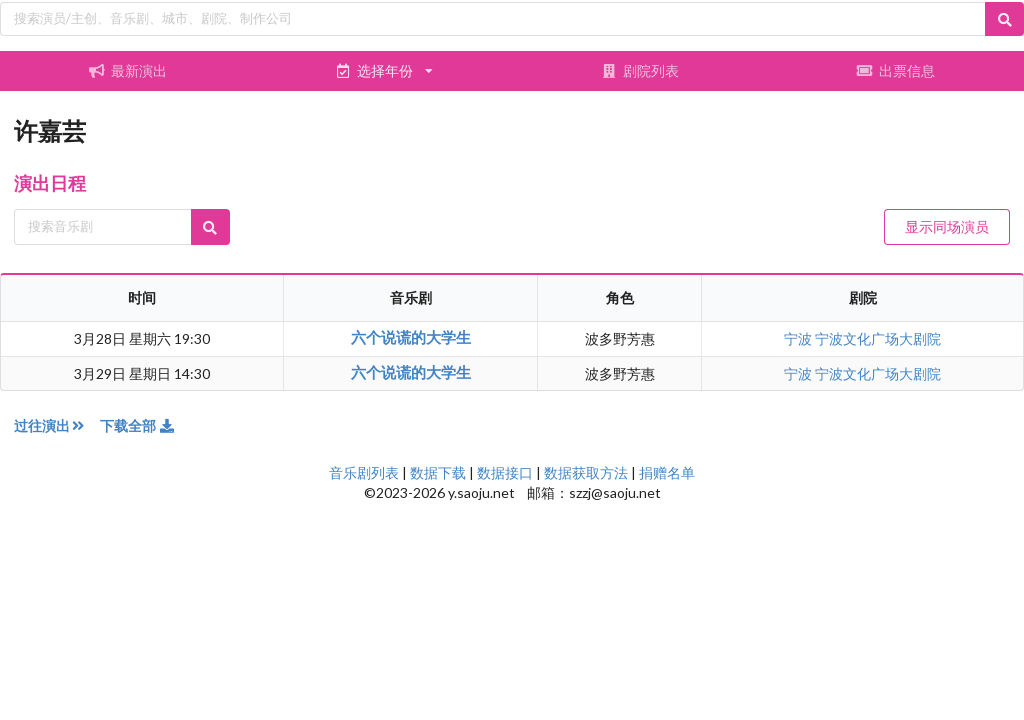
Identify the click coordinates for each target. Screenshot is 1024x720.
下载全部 (138, 425)
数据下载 (438, 472)
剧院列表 (640, 70)
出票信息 (896, 70)
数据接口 (505, 472)
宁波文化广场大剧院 (878, 338)
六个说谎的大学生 (411, 337)
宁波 (799, 338)
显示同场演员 (947, 226)
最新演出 (128, 70)
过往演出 (57, 425)
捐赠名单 (667, 472)
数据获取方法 (586, 472)
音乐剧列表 (364, 472)
